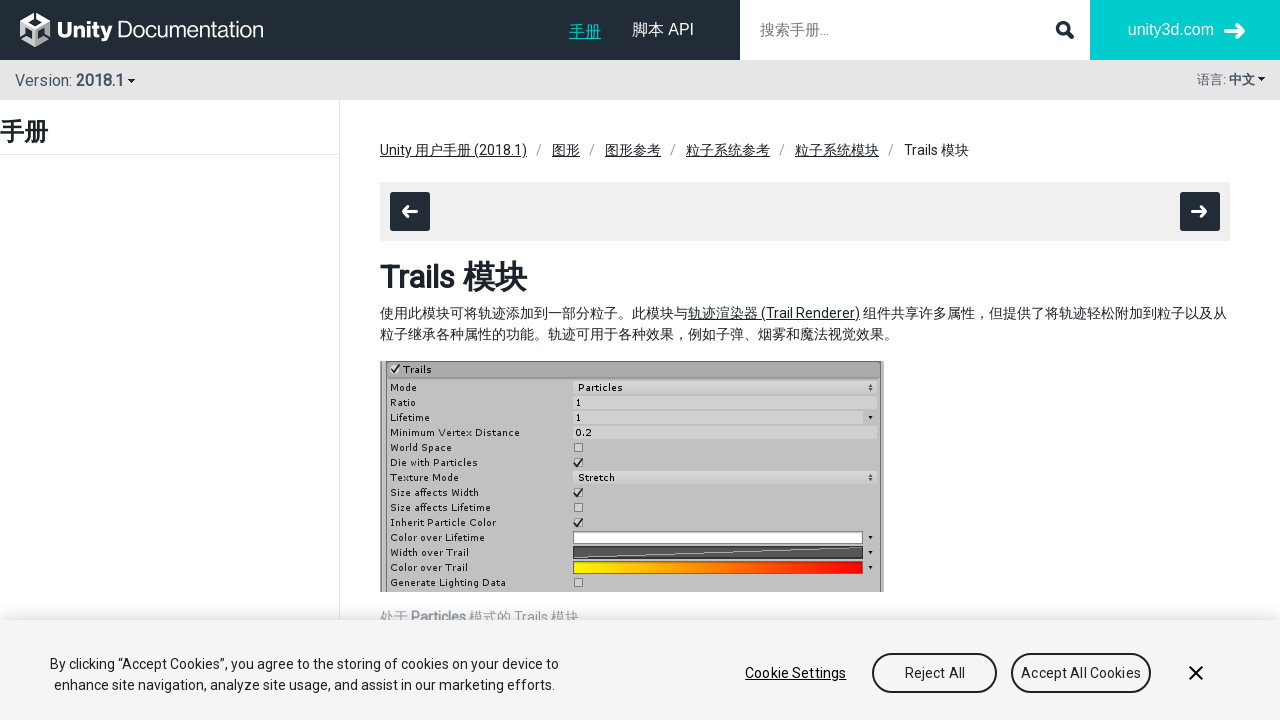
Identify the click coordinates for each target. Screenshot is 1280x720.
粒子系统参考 (728, 150)
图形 (566, 150)
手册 (585, 31)
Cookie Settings (795, 673)
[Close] (1196, 673)
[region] (640, 670)
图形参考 (633, 150)
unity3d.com (1171, 29)
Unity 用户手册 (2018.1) (453, 150)
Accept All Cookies (1081, 673)
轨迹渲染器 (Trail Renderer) (774, 313)
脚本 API (663, 29)
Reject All (935, 673)
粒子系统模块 (837, 150)
